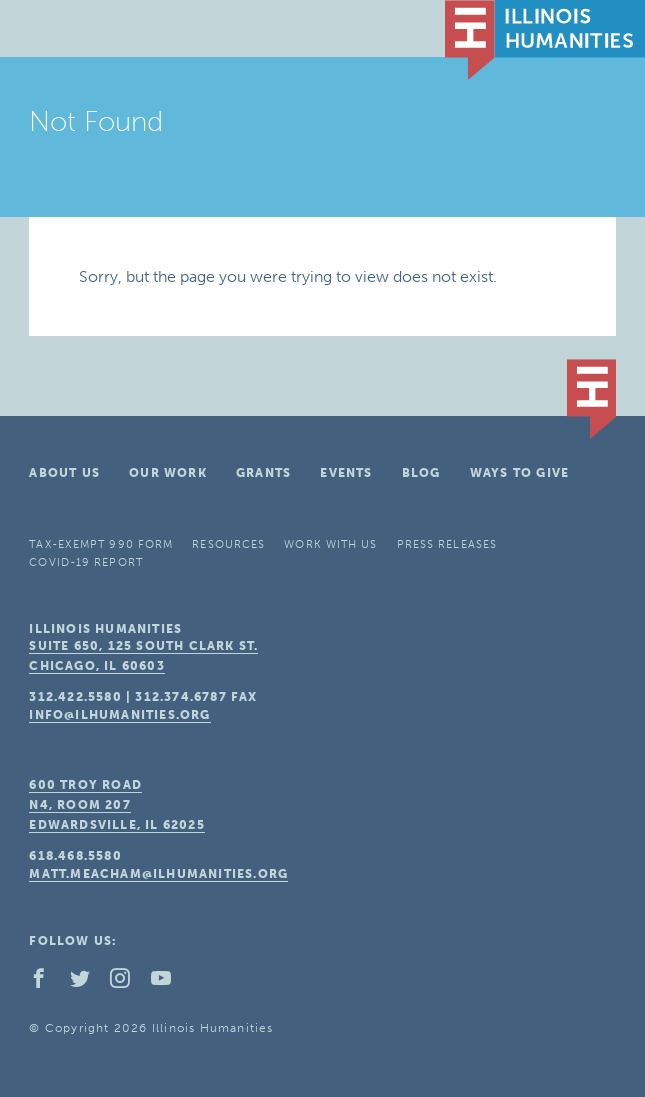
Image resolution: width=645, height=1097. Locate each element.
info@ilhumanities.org (119, 715)
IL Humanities (545, 40)
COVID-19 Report (86, 562)
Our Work (168, 473)
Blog (421, 473)
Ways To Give (519, 473)
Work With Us (330, 544)
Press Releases (447, 544)
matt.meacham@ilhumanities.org (158, 874)
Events (346, 473)
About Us (64, 473)
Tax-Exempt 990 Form (101, 544)
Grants (263, 473)
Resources (228, 544)
